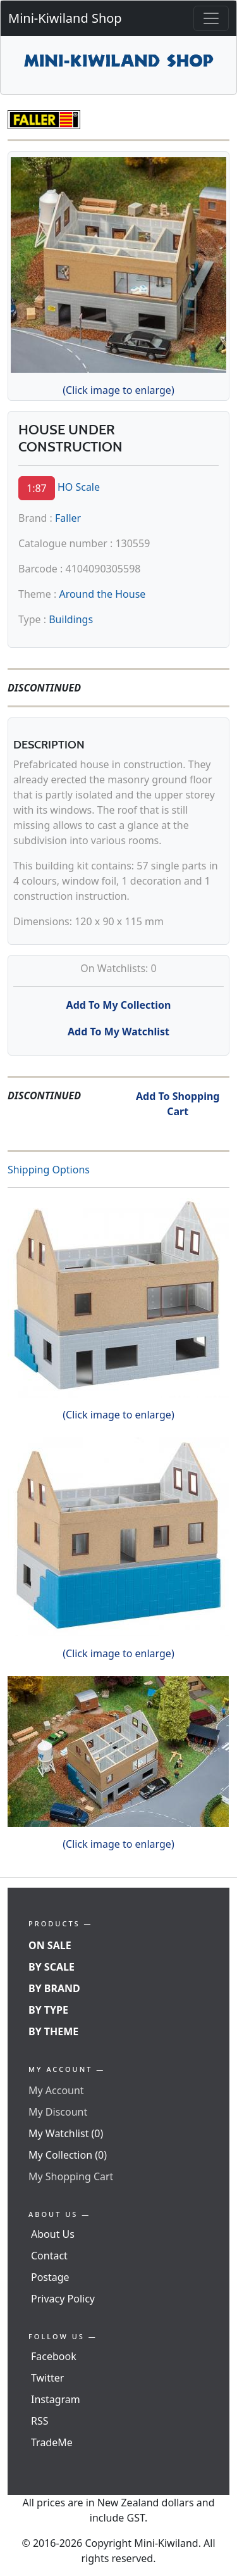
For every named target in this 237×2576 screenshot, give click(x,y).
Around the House (102, 594)
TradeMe (52, 2442)
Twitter (47, 2378)
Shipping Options (49, 1170)
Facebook (53, 2356)
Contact (49, 2256)
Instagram (55, 2399)
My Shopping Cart (70, 2176)
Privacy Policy (63, 2299)
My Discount (57, 2112)
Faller (68, 518)
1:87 (37, 488)
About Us (53, 2234)
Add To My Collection (118, 1005)
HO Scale (79, 487)
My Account (56, 2090)
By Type (48, 2010)
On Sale (49, 1945)
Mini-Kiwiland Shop (65, 18)
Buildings (71, 619)
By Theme (53, 2031)
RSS (40, 2421)
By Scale (51, 1967)
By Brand (54, 1988)
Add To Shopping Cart (177, 1103)
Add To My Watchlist (118, 1032)
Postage (50, 2277)
